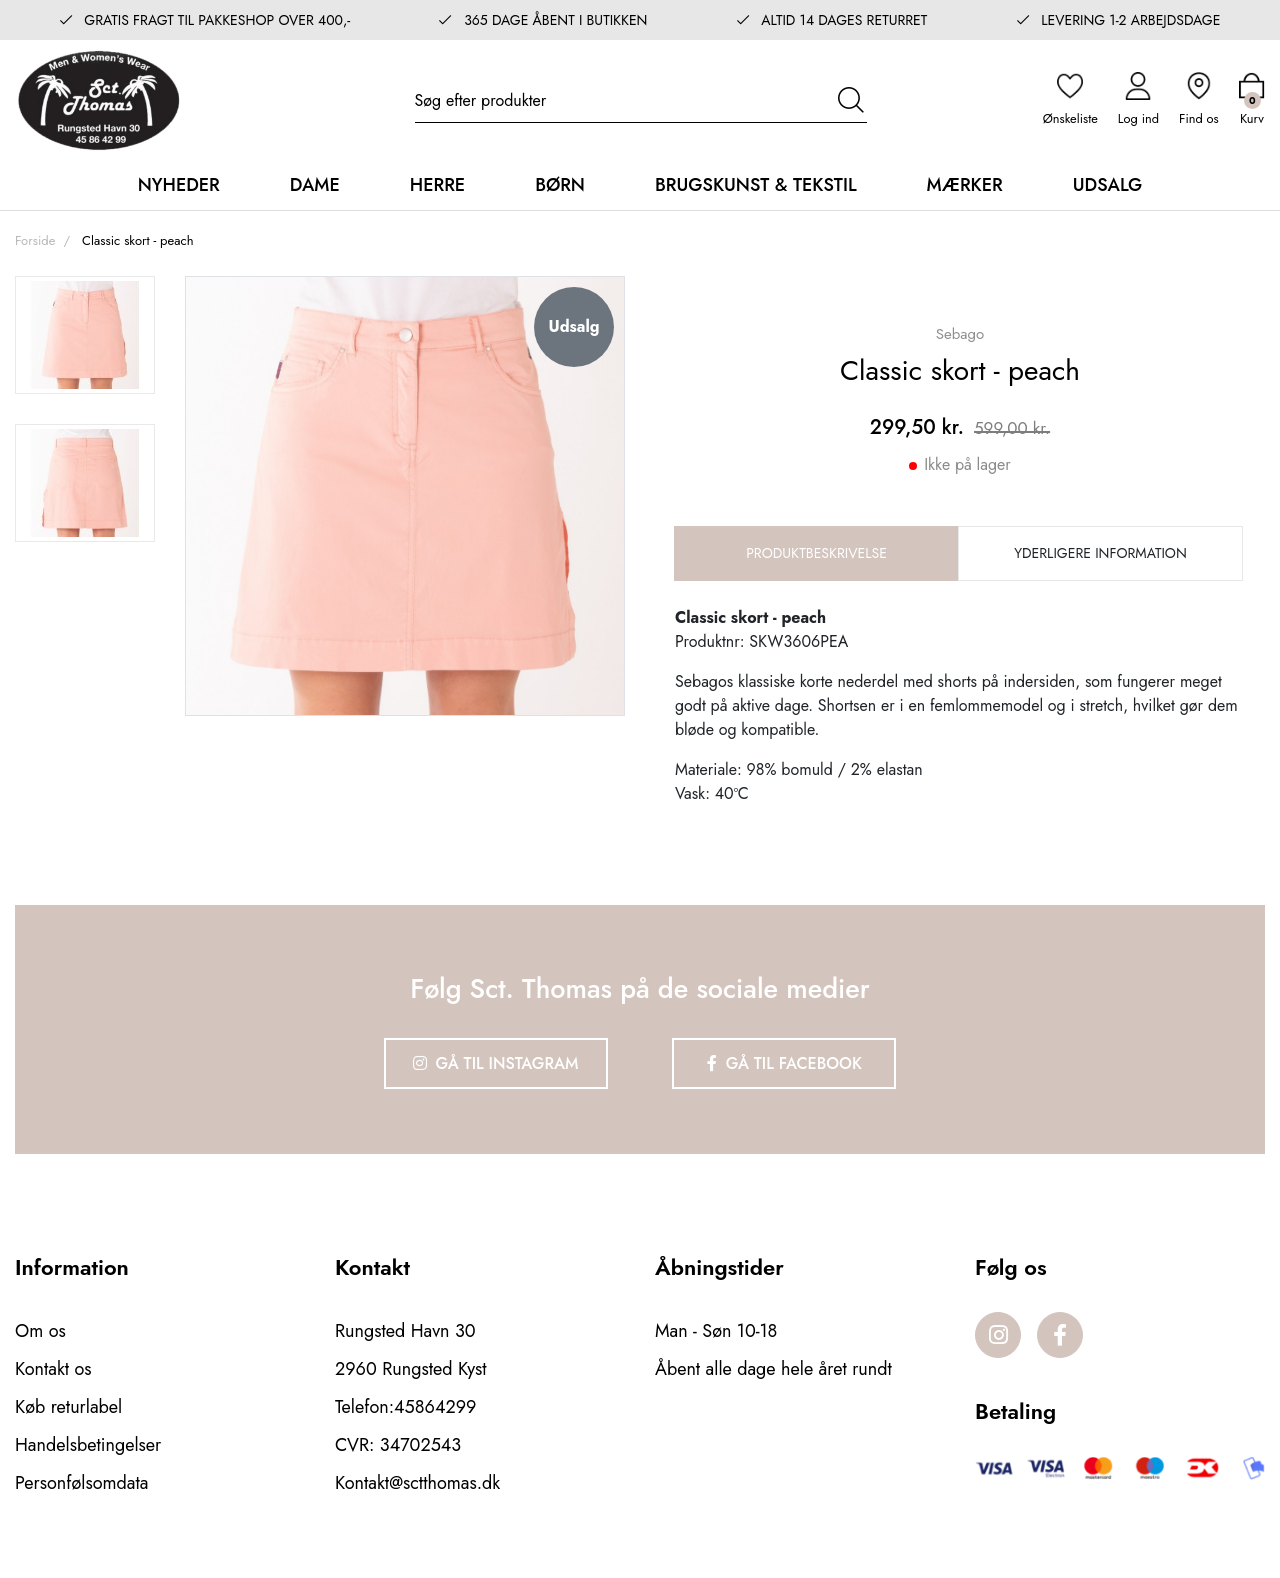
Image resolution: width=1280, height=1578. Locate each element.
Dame (315, 185)
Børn (560, 185)
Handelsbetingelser (88, 1445)
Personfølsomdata (81, 1483)
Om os (40, 1331)
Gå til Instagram (496, 1063)
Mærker (965, 185)
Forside (35, 240)
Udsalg (1108, 185)
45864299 (435, 1407)
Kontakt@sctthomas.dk (417, 1483)
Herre (437, 185)
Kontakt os (53, 1369)
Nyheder (179, 185)
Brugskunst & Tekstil (756, 185)
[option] (85, 335)
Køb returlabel (68, 1407)
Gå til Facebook (784, 1063)
